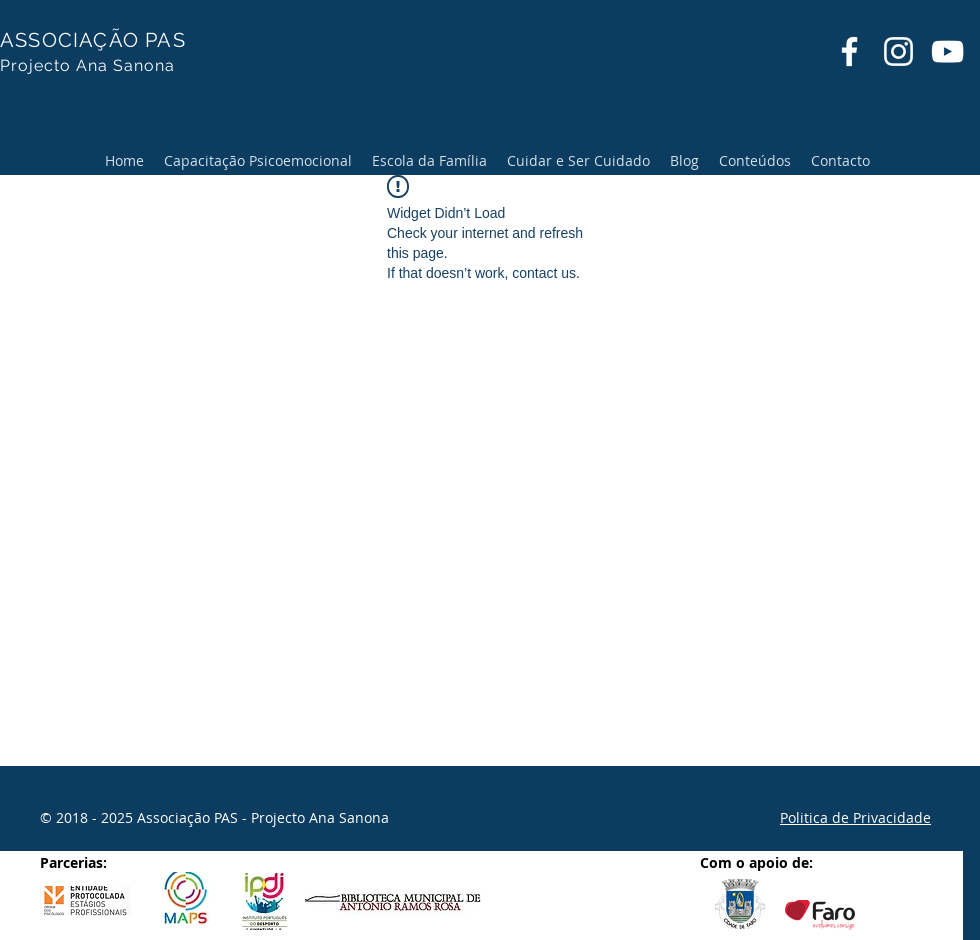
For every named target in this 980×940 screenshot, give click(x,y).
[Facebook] (849, 51)
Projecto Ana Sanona (87, 65)
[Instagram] (898, 51)
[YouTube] (947, 51)
